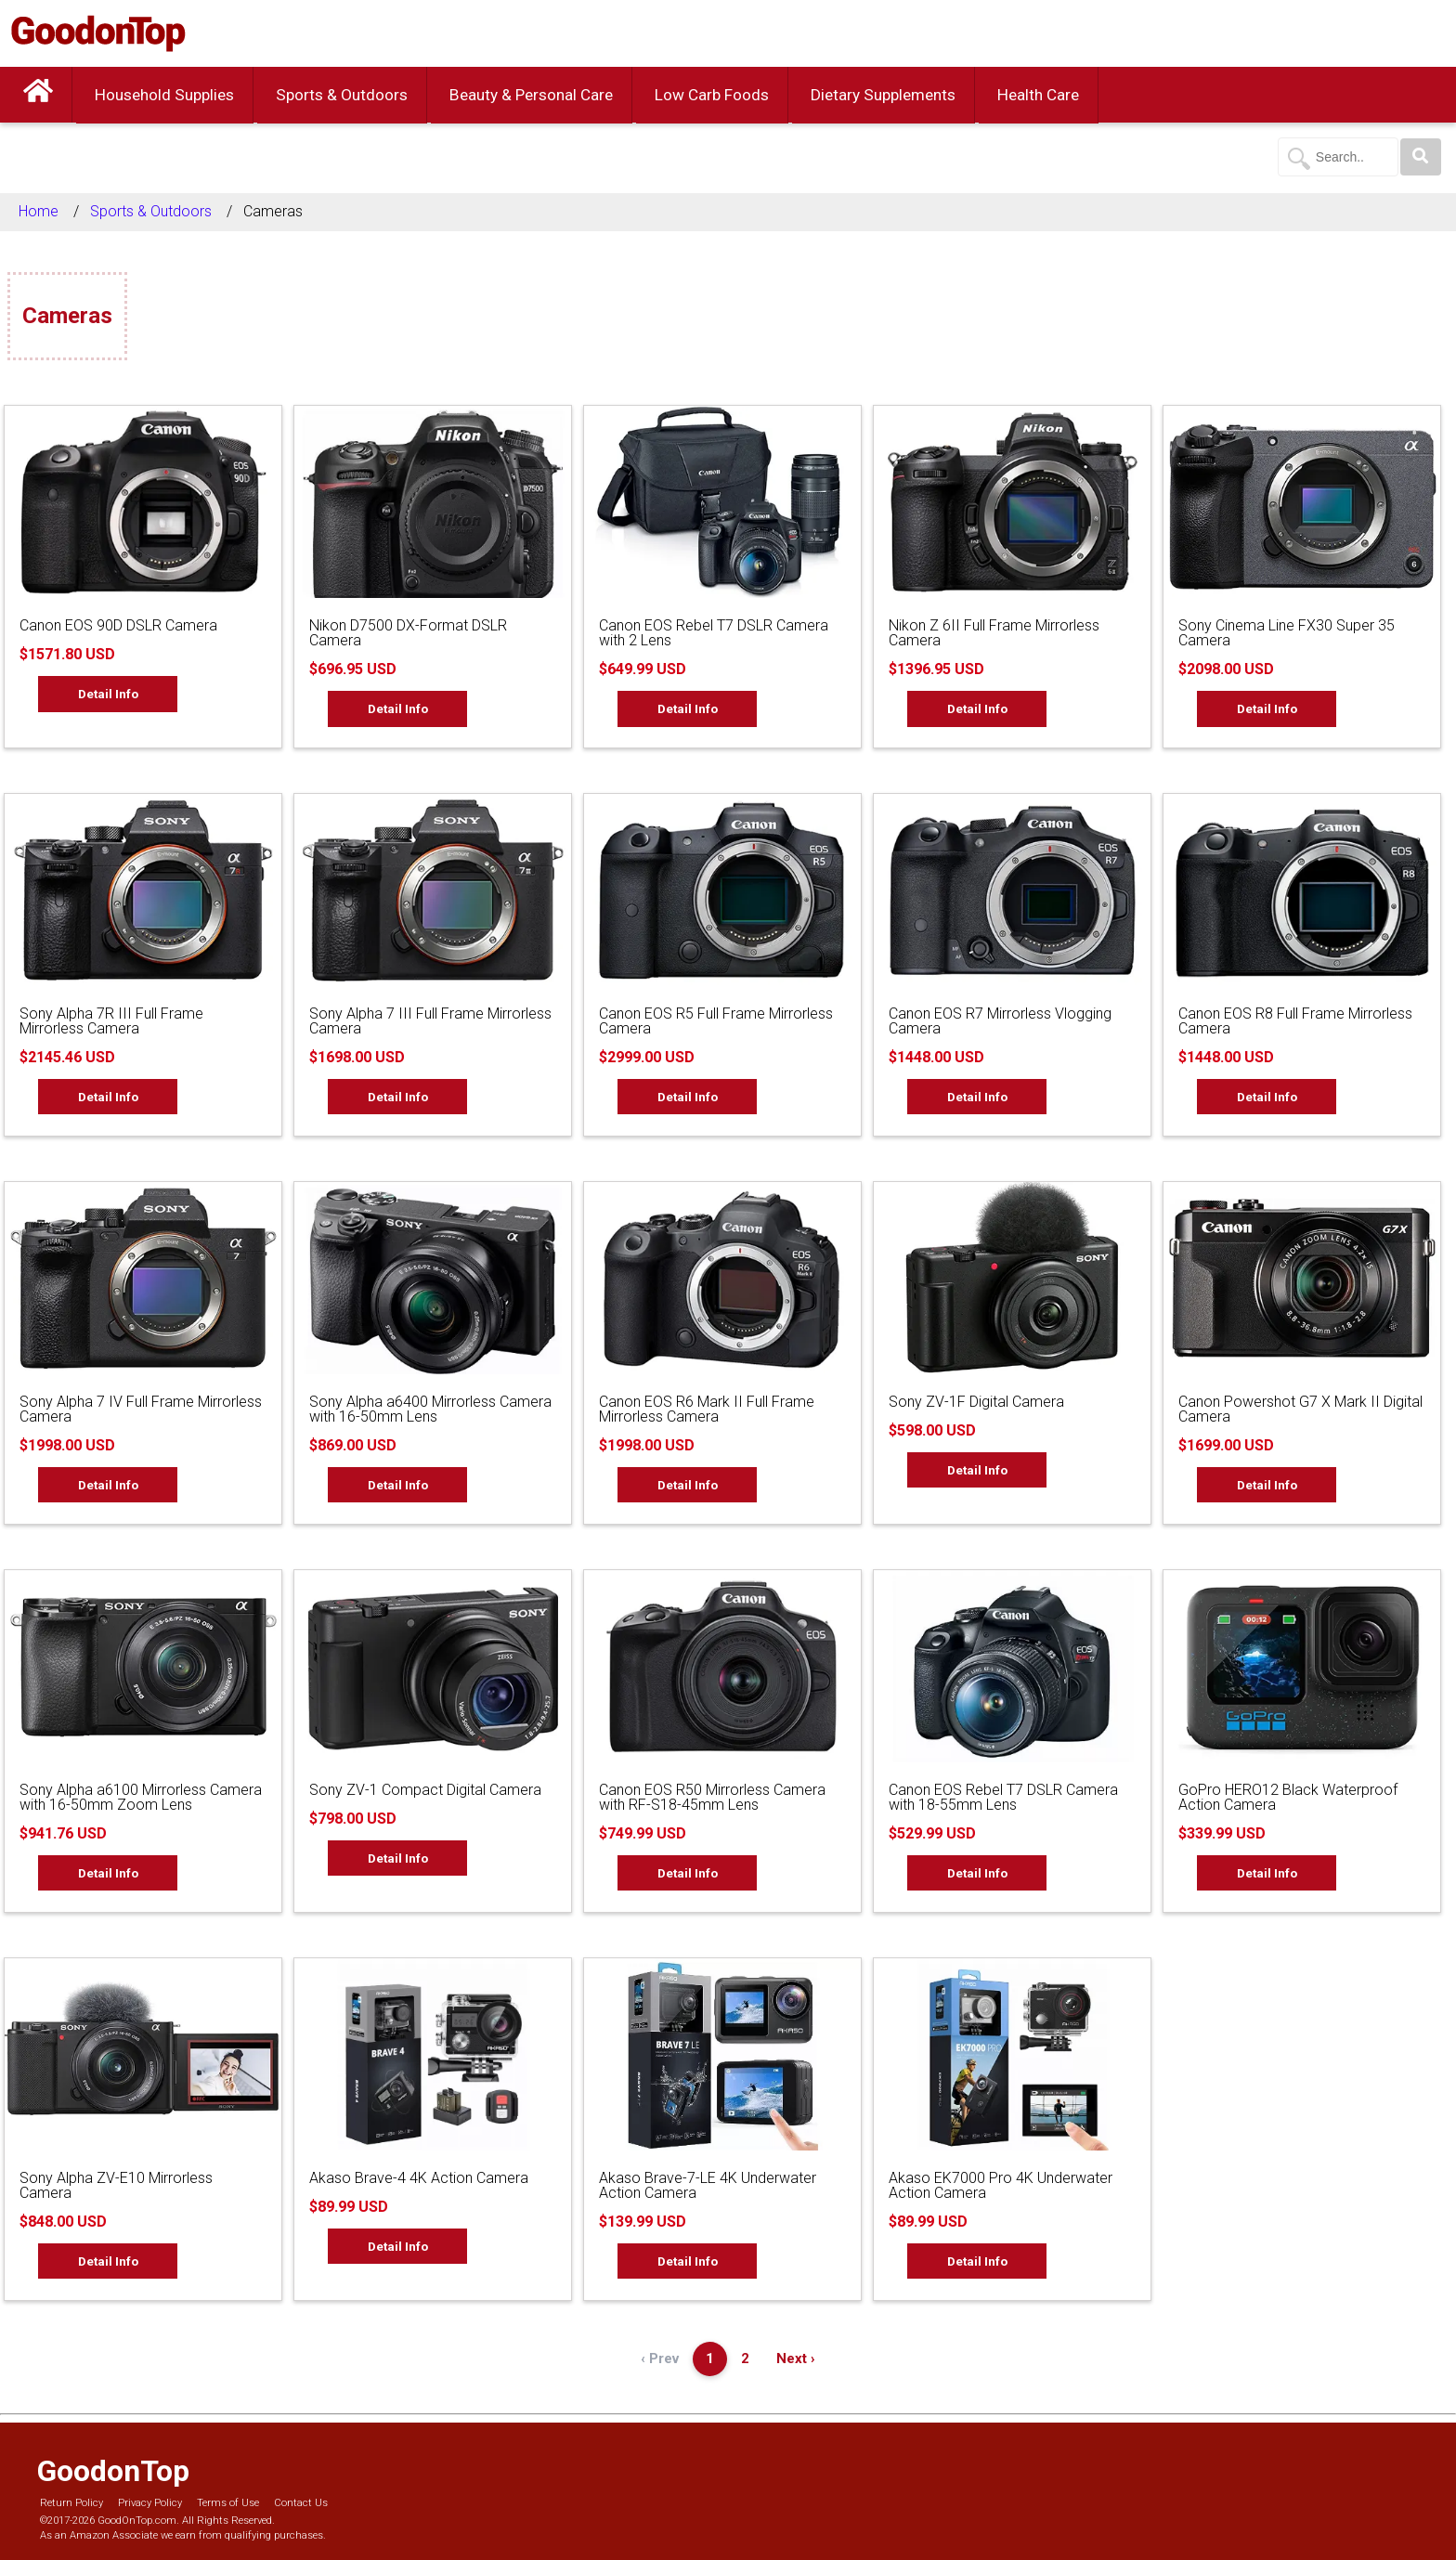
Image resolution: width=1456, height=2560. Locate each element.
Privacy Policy (150, 2503)
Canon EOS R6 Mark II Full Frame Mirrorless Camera (706, 1409)
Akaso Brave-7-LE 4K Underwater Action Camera (707, 2185)
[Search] (1420, 156)
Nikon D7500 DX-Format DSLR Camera (408, 633)
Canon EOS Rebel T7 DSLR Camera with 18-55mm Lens (1003, 1797)
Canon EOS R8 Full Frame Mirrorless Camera (1295, 1021)
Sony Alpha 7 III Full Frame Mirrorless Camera (430, 1021)
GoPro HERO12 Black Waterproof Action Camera (1288, 1797)
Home (38, 211)
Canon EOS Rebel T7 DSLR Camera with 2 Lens (713, 633)
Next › (795, 2358)
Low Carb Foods (712, 94)
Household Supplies (164, 94)
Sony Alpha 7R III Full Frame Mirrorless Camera (111, 1021)
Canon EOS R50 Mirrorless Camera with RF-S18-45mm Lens (712, 1797)
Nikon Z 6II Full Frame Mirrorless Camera (994, 633)
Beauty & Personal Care (531, 94)
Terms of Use (228, 2503)
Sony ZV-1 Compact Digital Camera (425, 1790)
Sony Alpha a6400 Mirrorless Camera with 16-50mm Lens (430, 1409)
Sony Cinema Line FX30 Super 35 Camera (1286, 633)
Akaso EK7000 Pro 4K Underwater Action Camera (1000, 2185)
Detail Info (108, 693)
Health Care (1038, 94)
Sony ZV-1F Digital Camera (976, 1401)
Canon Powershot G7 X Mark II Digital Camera (1300, 1409)
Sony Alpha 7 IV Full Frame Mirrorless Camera (141, 1409)
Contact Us (301, 2503)
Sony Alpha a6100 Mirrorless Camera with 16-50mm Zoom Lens (141, 1797)
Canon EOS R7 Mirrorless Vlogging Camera (1000, 1021)
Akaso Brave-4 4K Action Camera (418, 2178)
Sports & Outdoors (342, 94)
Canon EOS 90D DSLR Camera (118, 625)
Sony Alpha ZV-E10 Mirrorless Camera (116, 2185)
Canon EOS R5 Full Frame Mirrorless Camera (716, 1021)
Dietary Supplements (883, 94)
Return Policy (71, 2503)
